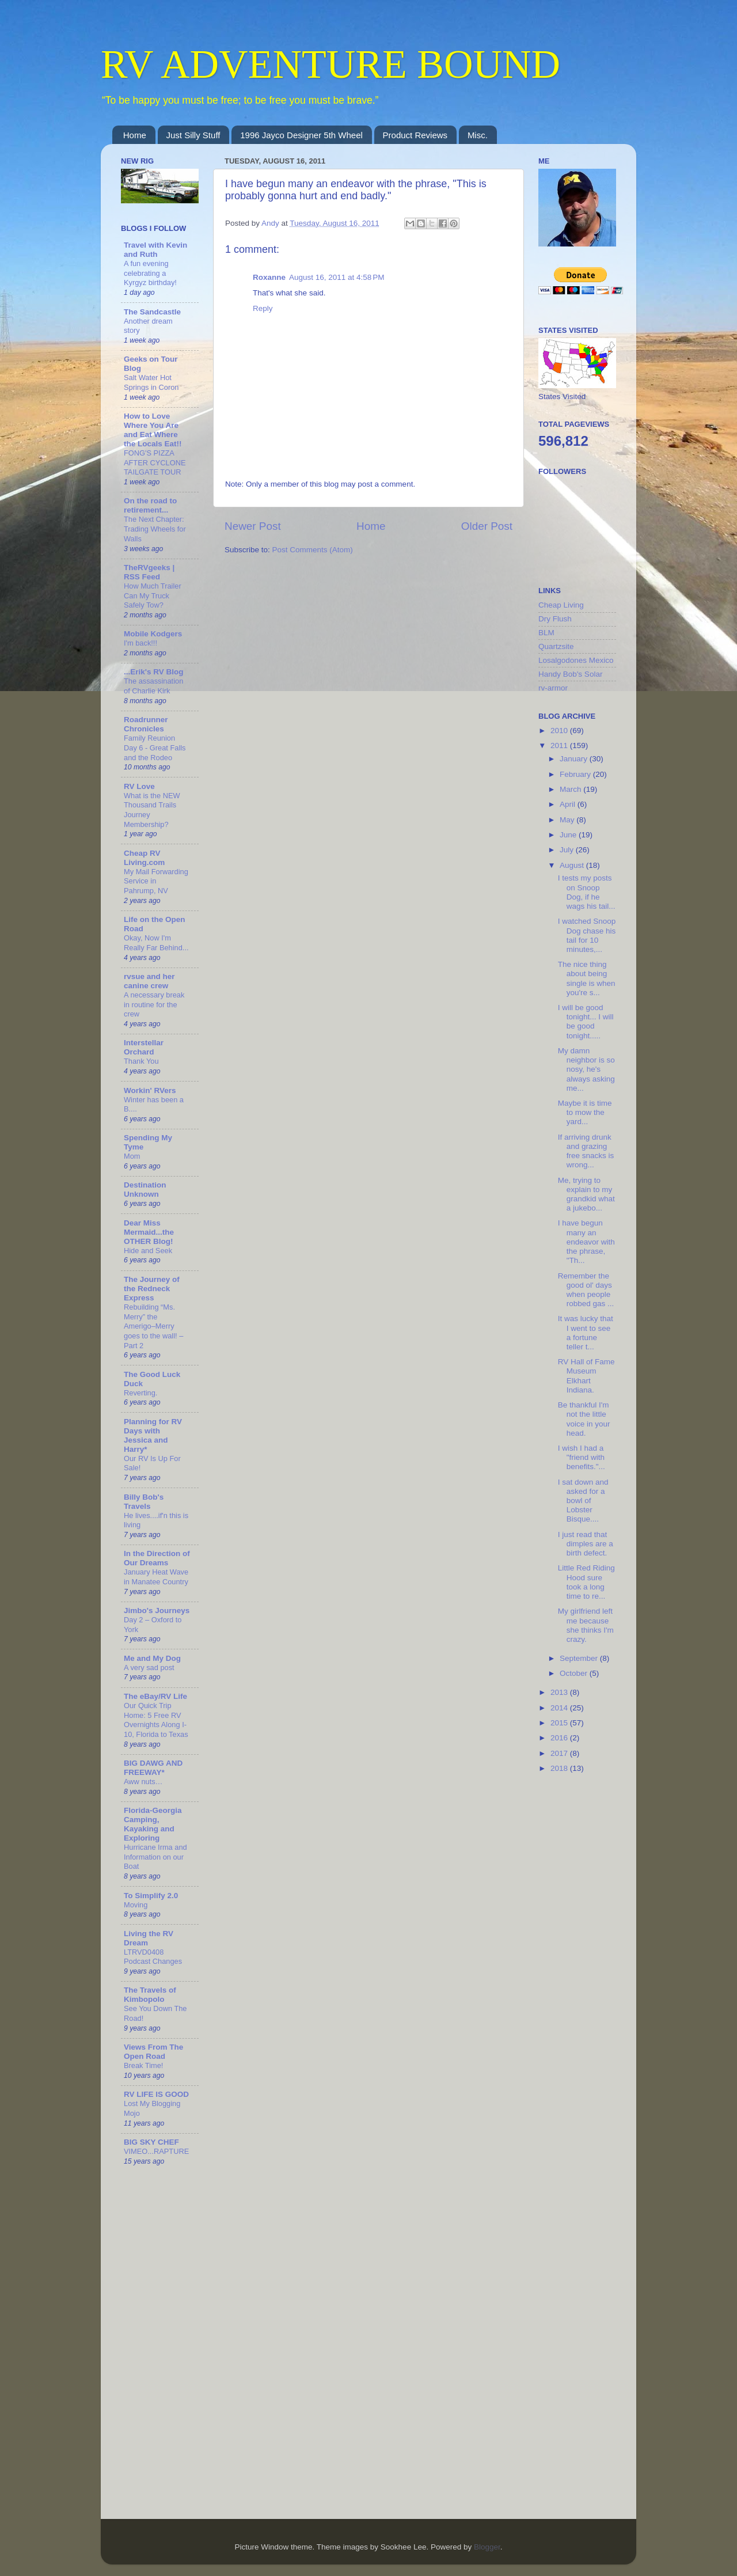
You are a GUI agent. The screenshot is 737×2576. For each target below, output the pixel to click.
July (568, 849)
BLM (546, 632)
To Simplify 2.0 (151, 1895)
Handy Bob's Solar (570, 674)
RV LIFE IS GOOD (156, 2094)
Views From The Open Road (153, 2052)
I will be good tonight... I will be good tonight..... (586, 1021)
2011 (560, 745)
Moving (135, 1904)
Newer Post (253, 526)
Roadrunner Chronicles (146, 724)
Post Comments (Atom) (312, 549)
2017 (560, 1753)
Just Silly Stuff (193, 135)
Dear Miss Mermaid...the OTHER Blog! (149, 1232)
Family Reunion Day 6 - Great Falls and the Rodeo (155, 747)
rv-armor (553, 688)
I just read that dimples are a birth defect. (585, 1543)
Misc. (478, 135)
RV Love (139, 786)
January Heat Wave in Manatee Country (156, 1577)
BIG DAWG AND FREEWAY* (153, 1768)
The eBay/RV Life (155, 1696)
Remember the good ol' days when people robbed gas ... (586, 1290)
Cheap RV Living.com (144, 858)
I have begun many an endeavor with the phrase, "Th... (586, 1242)
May (568, 819)
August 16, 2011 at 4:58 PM (337, 277)
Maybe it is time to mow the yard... (585, 1112)
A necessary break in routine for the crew (154, 1004)
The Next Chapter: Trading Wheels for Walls (155, 528)
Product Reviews (415, 135)
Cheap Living (561, 605)
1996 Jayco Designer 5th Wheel (301, 135)
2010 (560, 730)
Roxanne (269, 277)
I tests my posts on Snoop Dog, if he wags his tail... (587, 892)
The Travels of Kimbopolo (150, 1995)
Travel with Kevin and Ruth (155, 250)
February (576, 774)
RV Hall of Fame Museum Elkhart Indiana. (586, 1375)
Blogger (487, 2547)
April (569, 804)
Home (134, 135)
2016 (560, 1737)
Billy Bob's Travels (144, 1502)
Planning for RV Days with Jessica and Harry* (153, 1435)
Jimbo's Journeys (156, 1610)
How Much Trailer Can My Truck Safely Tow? (152, 595)
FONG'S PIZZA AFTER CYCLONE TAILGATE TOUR (155, 462)
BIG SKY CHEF (151, 2142)
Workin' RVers (150, 1090)
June (569, 834)
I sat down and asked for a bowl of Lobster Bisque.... (583, 1501)
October (575, 1673)
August (573, 865)
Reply (263, 308)
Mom (132, 1156)
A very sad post (149, 1667)
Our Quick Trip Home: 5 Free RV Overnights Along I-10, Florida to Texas (156, 1720)
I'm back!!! (140, 643)
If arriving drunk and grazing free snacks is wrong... (586, 1151)
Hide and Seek (148, 1250)
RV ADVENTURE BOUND (330, 64)
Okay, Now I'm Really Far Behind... (156, 943)
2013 (560, 1692)
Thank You (141, 1061)
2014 (560, 1708)
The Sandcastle (152, 312)
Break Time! (143, 2065)
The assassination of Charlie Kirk (153, 686)
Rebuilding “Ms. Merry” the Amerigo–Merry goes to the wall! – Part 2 (153, 1326)
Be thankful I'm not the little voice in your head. (584, 1419)
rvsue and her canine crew (149, 981)
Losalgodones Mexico (576, 660)
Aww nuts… (143, 1781)
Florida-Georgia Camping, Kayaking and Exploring (153, 1824)
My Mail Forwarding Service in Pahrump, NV (156, 881)
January (575, 758)
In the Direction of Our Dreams (157, 1558)
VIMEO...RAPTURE (156, 2151)
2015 (560, 1722)
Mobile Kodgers (153, 633)
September (580, 1658)
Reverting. (140, 1392)
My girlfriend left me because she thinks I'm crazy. (586, 1625)
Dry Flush (555, 618)
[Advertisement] (584, 1965)
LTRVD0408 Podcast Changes (153, 1957)
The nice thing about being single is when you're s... (587, 978)
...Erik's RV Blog (154, 671)
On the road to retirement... (150, 505)
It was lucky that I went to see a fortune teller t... (585, 1332)
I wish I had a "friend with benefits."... (581, 1457)
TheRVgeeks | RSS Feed (149, 572)
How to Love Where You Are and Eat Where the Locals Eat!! (153, 430)
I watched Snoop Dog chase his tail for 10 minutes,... (587, 935)
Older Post (486, 526)
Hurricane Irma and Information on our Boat (155, 1857)
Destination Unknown (145, 1189)
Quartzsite (556, 646)
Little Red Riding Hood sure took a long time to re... (586, 1582)
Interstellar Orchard (144, 1047)
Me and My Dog (152, 1658)
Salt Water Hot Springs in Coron (151, 382)
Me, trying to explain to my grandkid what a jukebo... (586, 1194)
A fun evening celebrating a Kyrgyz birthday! (150, 273)
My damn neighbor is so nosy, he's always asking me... (586, 1069)
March (571, 789)
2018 (560, 1768)
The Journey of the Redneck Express (152, 1288)
